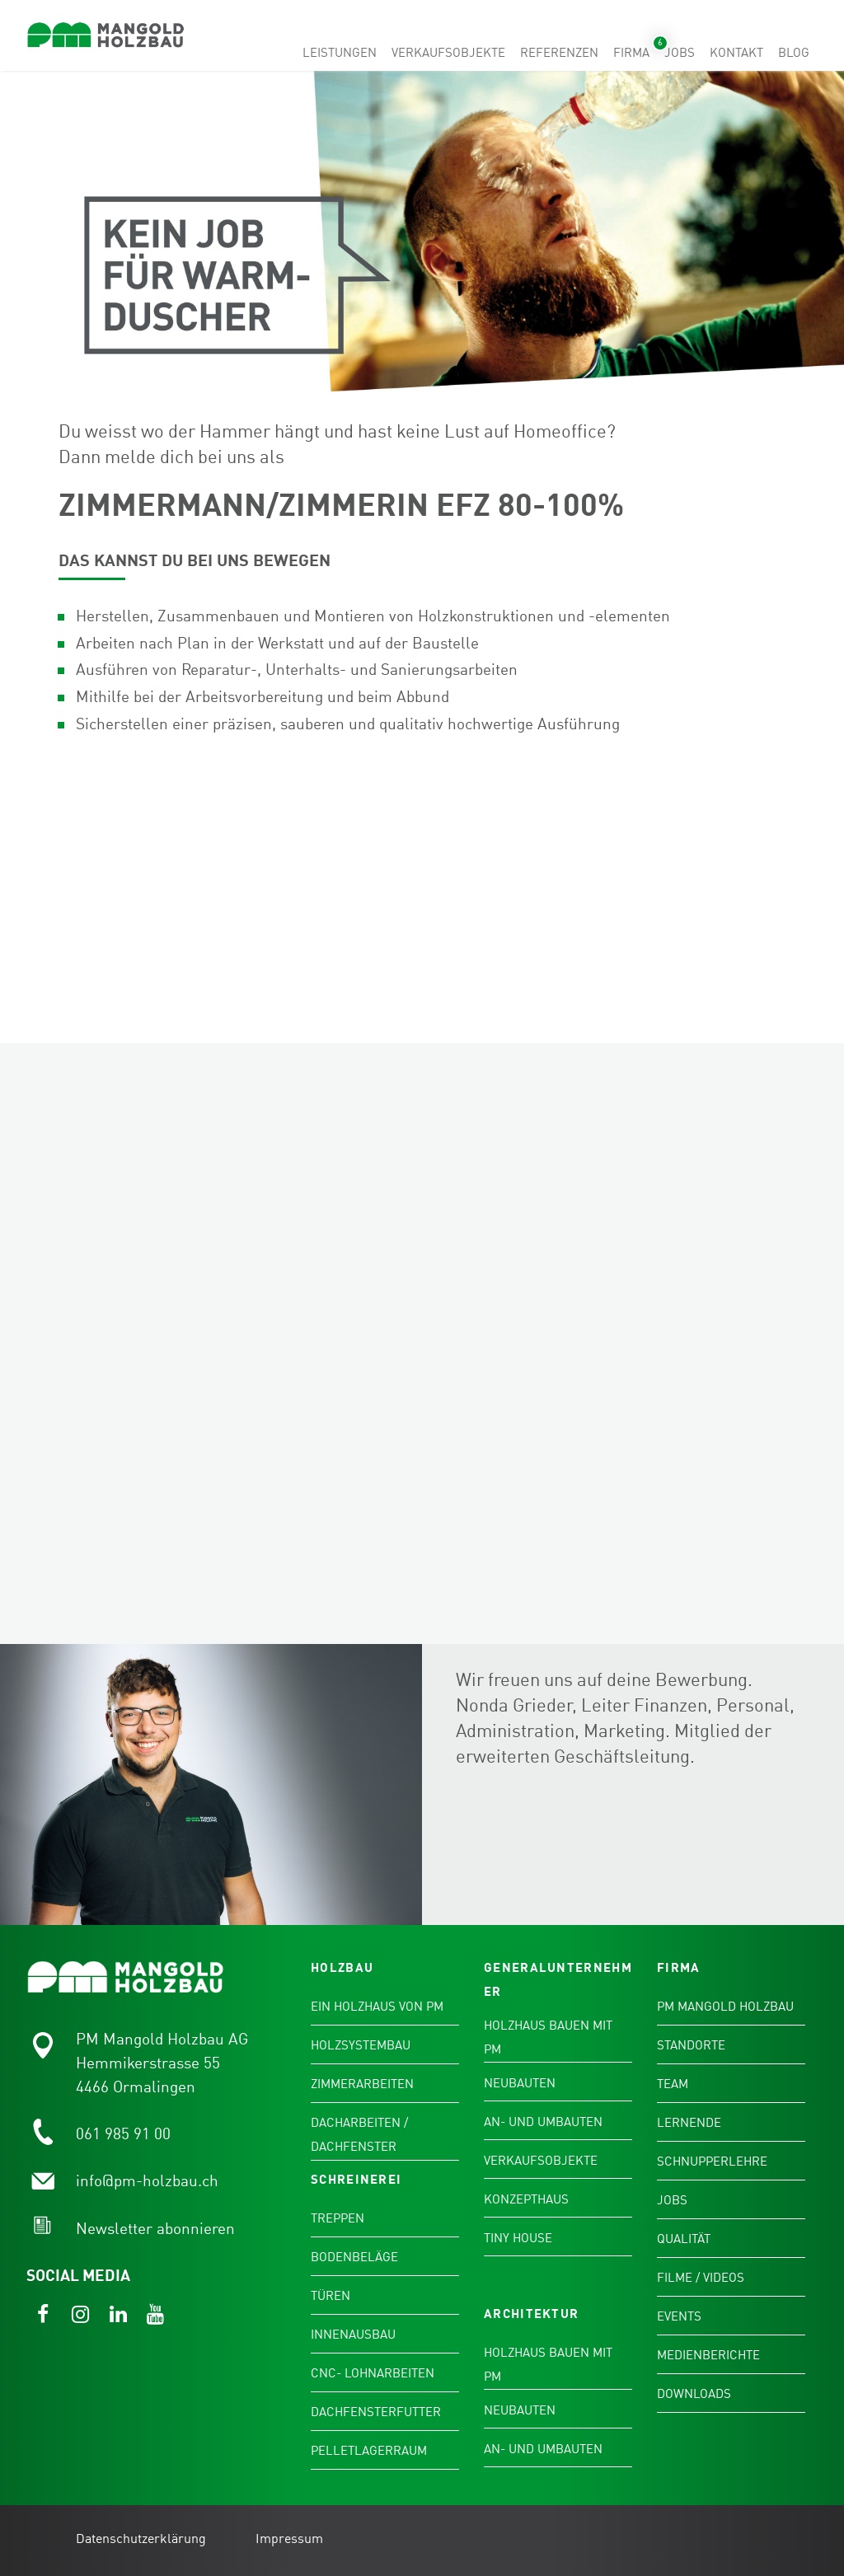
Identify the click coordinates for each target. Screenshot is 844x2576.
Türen (330, 2296)
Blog (793, 52)
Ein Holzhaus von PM (377, 2007)
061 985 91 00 (123, 2135)
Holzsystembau (360, 2046)
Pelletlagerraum (369, 2451)
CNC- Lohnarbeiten (372, 2374)
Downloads (694, 2394)
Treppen (337, 2219)
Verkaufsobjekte (448, 52)
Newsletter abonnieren (155, 2229)
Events (679, 2317)
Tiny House (518, 2239)
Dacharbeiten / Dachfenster (359, 2135)
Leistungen (339, 52)
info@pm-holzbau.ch (147, 2182)
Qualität (683, 2239)
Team (672, 2084)
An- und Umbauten (543, 2122)
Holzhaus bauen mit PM (548, 2038)
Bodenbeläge (354, 2258)
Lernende (689, 2123)
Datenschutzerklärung (141, 2539)
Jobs (679, 52)
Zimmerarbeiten (362, 2084)
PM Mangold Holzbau (725, 2007)
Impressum (289, 2539)
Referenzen (559, 52)
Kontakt (736, 52)
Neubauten (520, 2084)
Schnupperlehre (712, 2162)
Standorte (691, 2046)
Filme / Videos (700, 2278)
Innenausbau (353, 2335)
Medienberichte (708, 2356)
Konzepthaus (526, 2200)
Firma (631, 52)
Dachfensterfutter (376, 2412)
